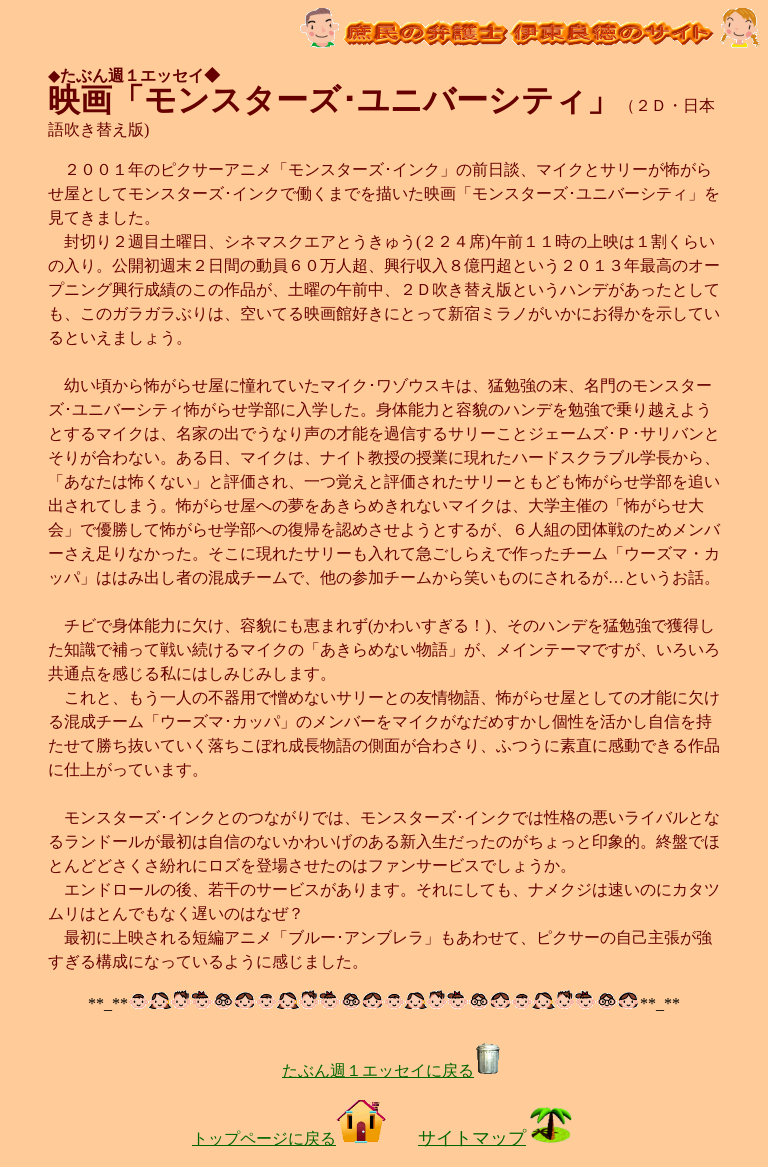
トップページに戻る (289, 1138)
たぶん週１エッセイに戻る (392, 1070)
